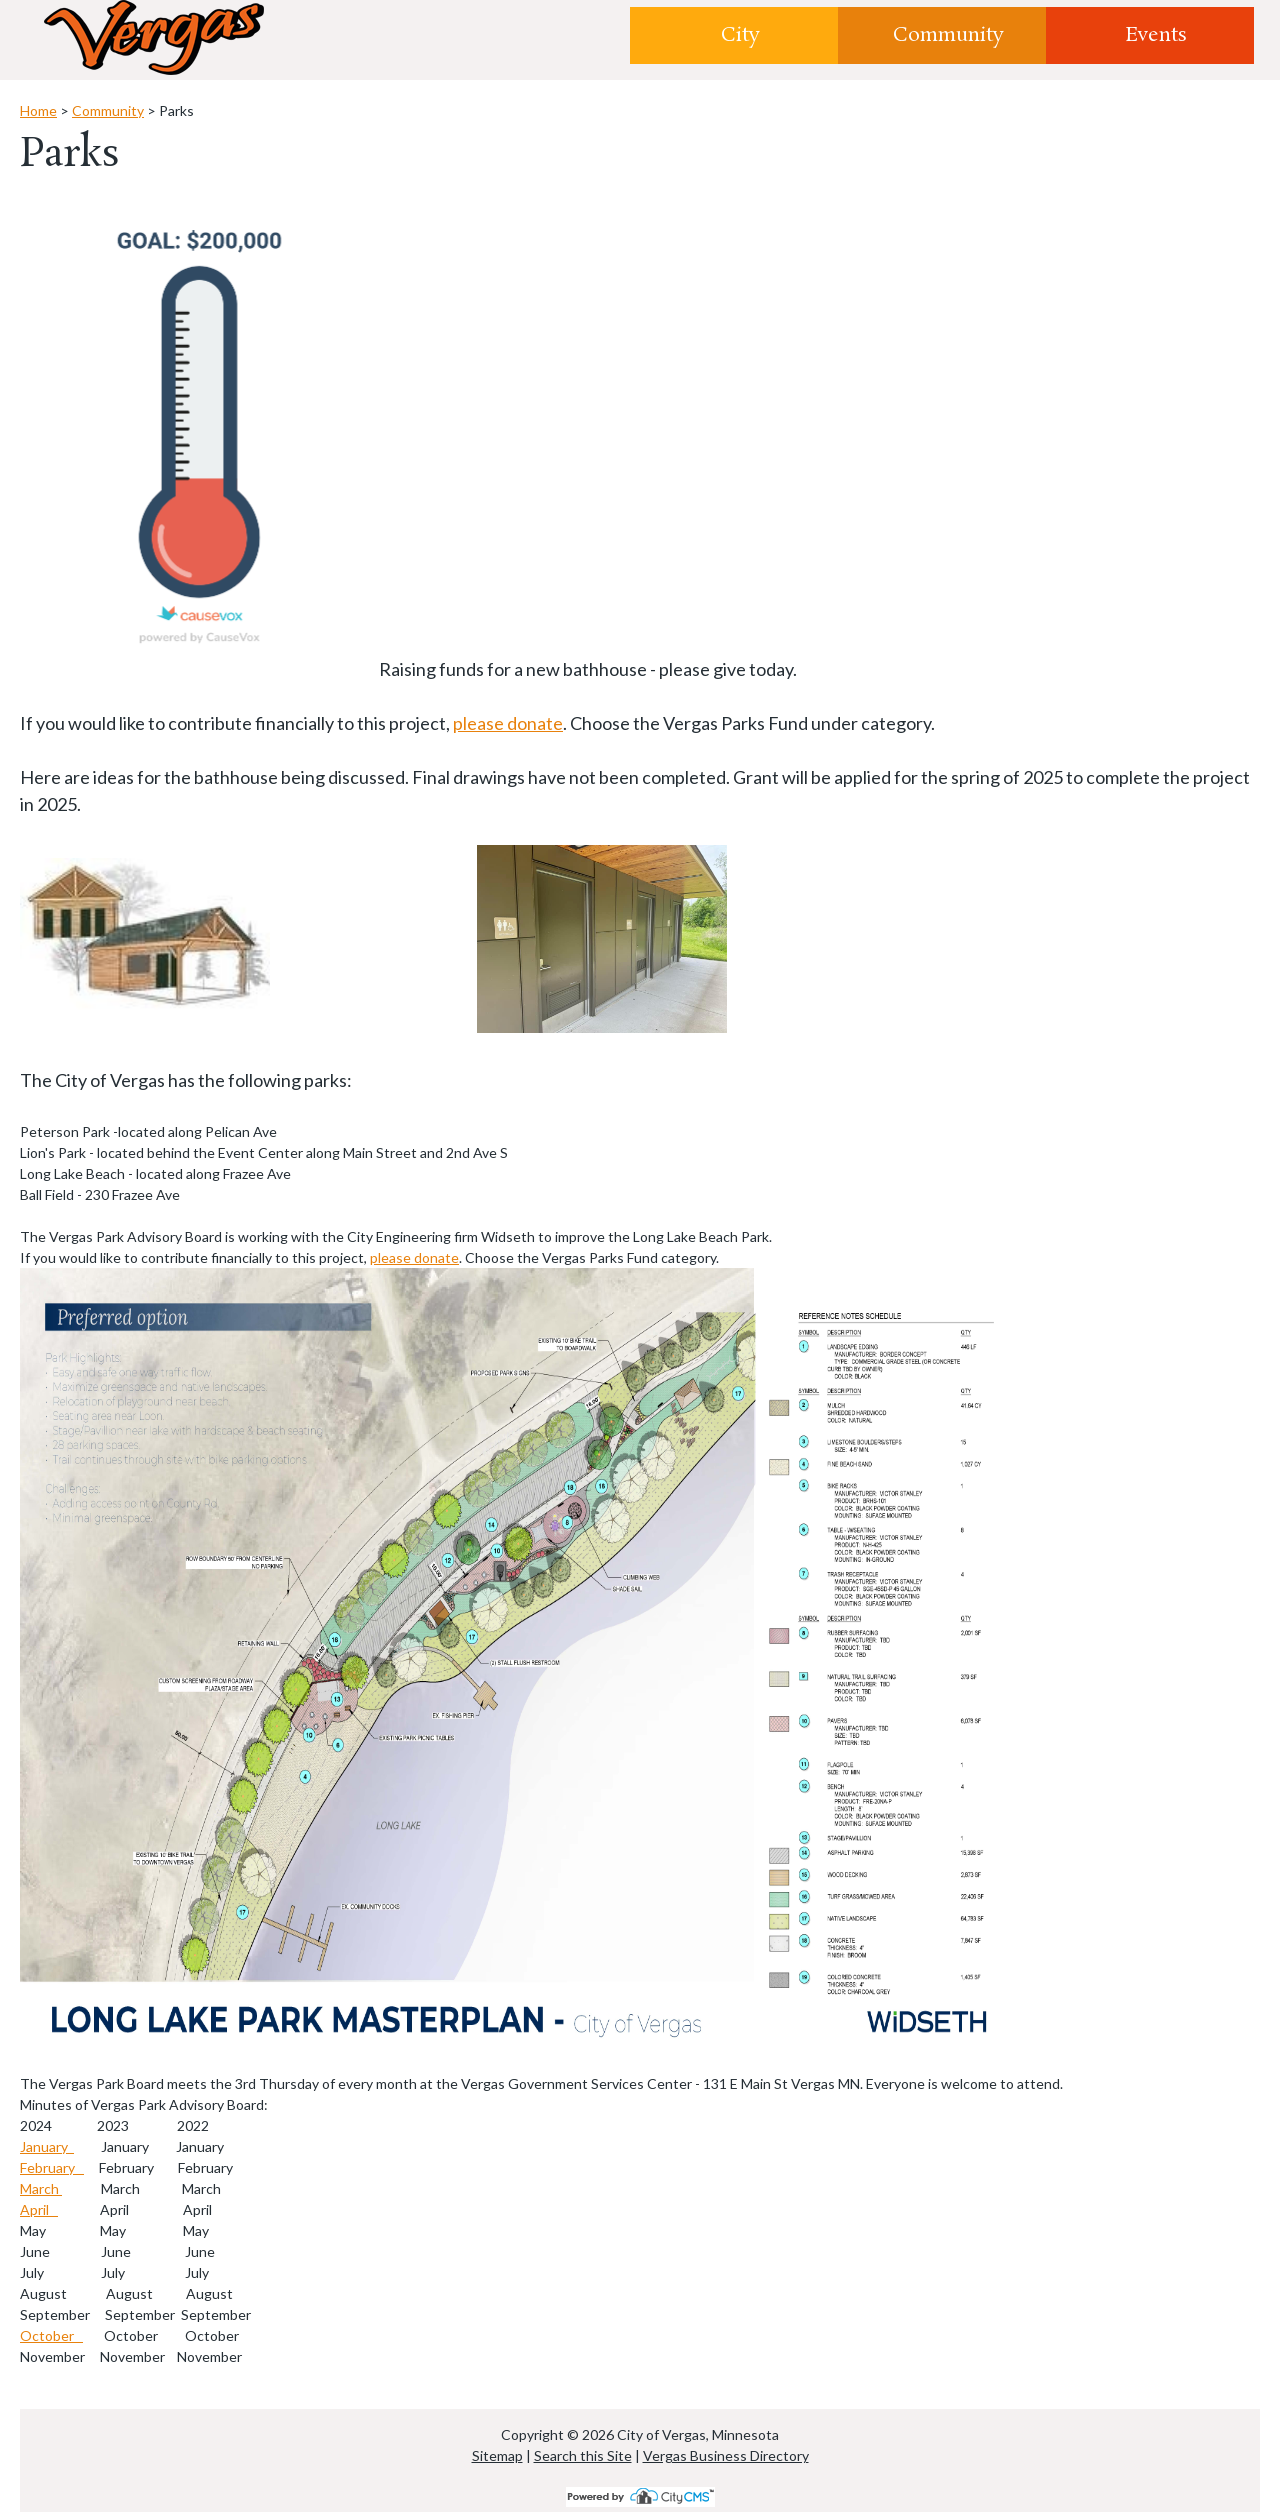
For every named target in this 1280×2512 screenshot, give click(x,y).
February (52, 2167)
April (39, 2209)
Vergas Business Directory (726, 2455)
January (47, 2146)
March (41, 2188)
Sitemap (497, 2455)
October (51, 2335)
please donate (508, 723)
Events (1156, 35)
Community (948, 35)
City (740, 35)
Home (38, 110)
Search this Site (583, 2455)
